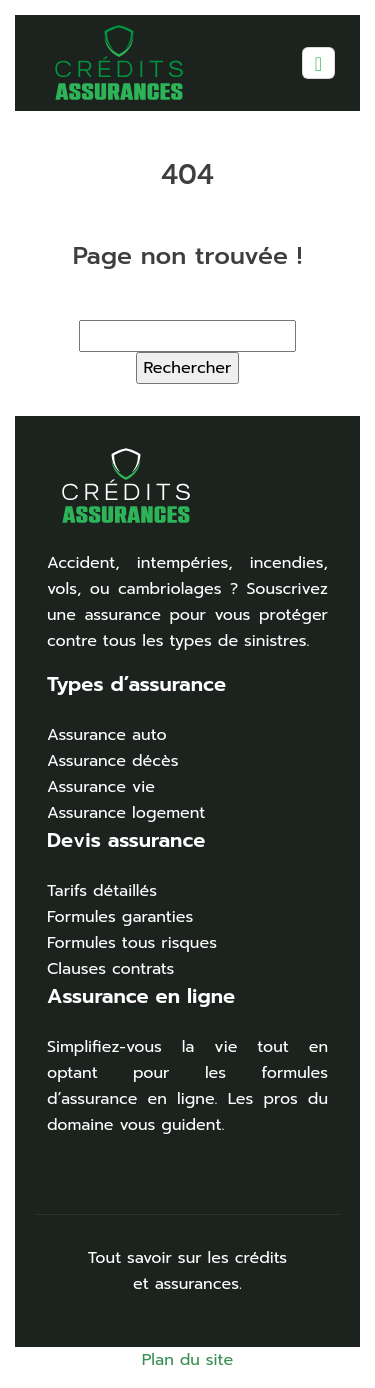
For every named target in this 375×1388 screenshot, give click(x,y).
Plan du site (188, 1360)
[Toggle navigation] (318, 63)
